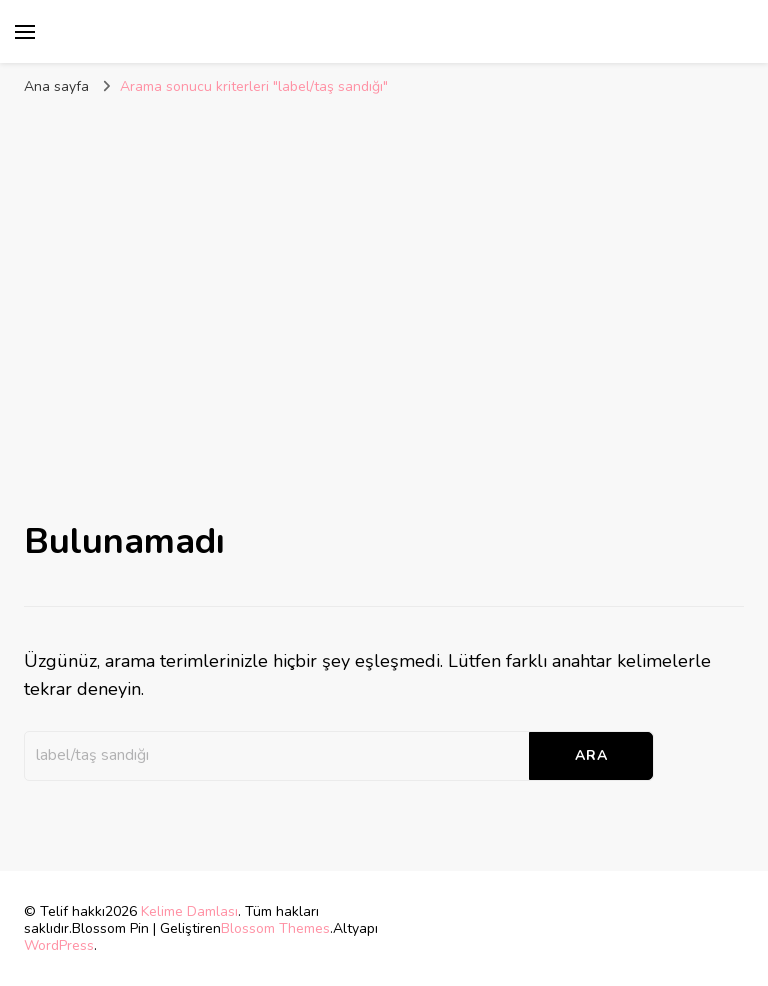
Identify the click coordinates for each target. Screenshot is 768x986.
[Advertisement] (384, 267)
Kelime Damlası (189, 911)
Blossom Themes (275, 928)
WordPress (59, 945)
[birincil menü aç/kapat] (25, 32)
